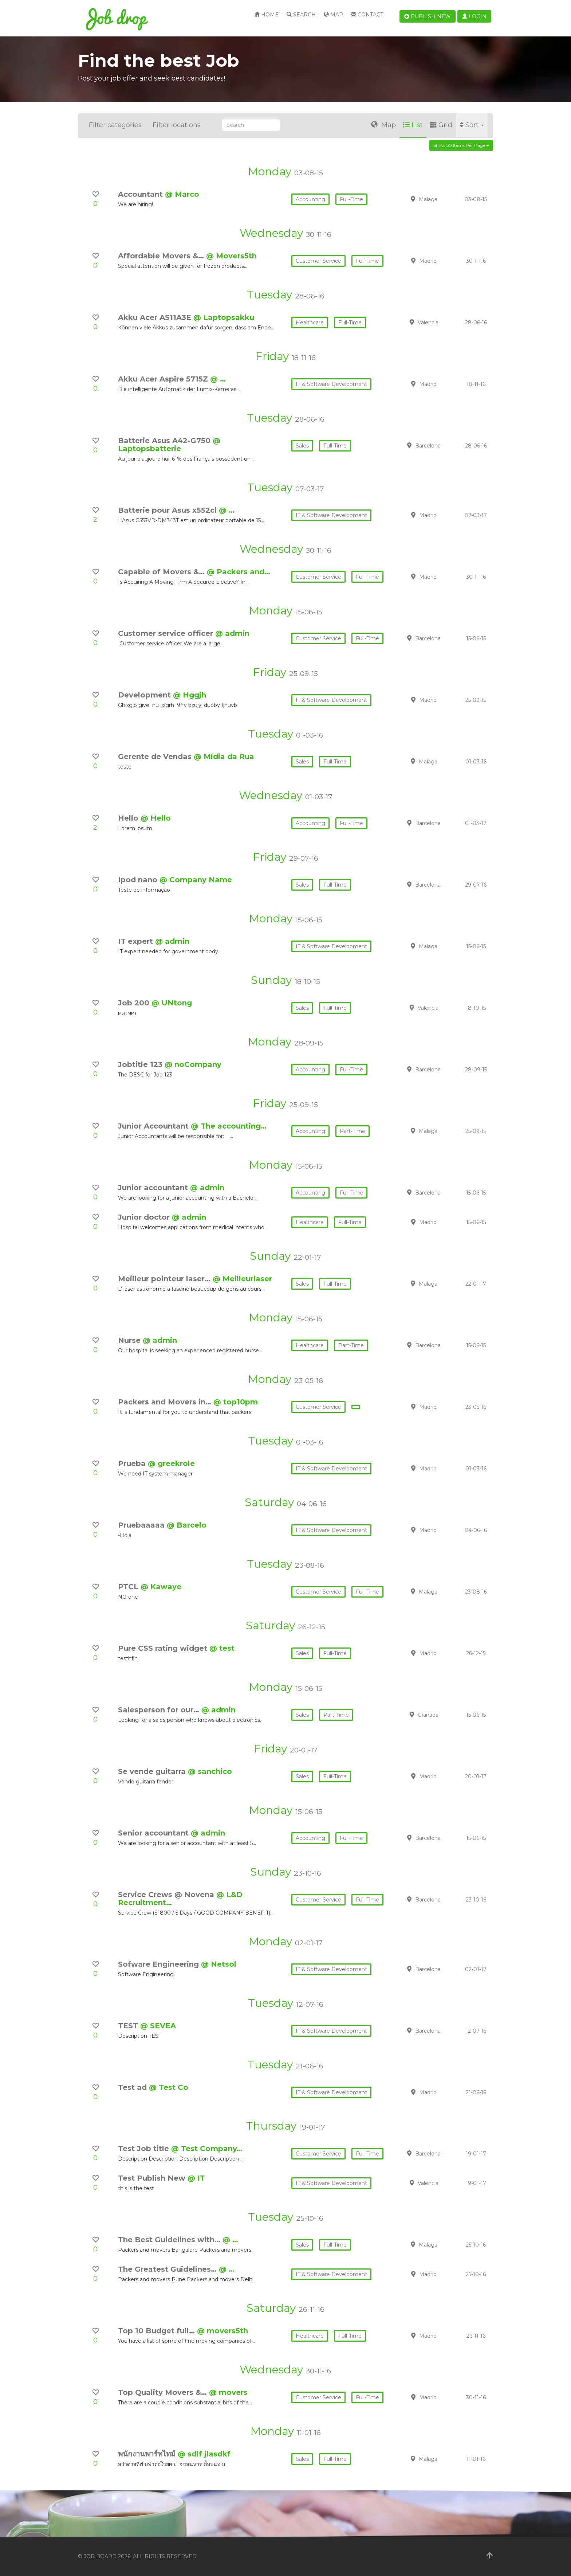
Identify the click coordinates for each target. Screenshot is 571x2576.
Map (333, 14)
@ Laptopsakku (223, 317)
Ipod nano (139, 879)
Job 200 (134, 1002)
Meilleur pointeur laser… (165, 1278)
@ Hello (156, 818)
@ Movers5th (231, 255)
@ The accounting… (229, 1126)
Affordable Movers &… (162, 255)
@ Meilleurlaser (242, 1278)
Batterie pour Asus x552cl (168, 510)
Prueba (133, 1463)
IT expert (136, 941)
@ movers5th (222, 2330)
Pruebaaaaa (142, 1525)
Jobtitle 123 (141, 1064)
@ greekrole (171, 1463)
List (413, 125)
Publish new (427, 16)
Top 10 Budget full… (157, 2330)
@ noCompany (193, 1064)
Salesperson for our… (159, 1709)
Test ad (133, 2087)
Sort (472, 125)
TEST (129, 2025)
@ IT (196, 2178)
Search (301, 14)
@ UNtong (171, 1002)
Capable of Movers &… (162, 571)
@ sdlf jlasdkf (204, 2454)
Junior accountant (154, 1187)
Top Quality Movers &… (163, 2392)
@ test (222, 1648)
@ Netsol (218, 1964)
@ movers (228, 2392)
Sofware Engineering (159, 1964)
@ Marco (182, 194)
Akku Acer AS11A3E (155, 317)
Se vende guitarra (153, 1771)
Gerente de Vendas (156, 756)
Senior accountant (154, 1833)
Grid (441, 125)
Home (267, 14)
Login (474, 16)
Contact (367, 14)
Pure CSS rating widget (163, 1648)
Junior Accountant (154, 1126)
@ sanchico (210, 1771)
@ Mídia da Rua (224, 756)
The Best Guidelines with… (170, 2239)
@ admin (232, 633)
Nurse (130, 1340)
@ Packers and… (238, 571)
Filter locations (177, 125)
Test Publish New (153, 2178)
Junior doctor (145, 1217)
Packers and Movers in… (165, 1402)
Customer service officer (166, 633)
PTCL (129, 1586)
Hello (129, 818)
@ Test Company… (207, 2148)
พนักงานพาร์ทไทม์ (148, 2454)
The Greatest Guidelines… (168, 2269)
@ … (218, 379)
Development (145, 695)
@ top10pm (235, 1402)
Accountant (141, 194)
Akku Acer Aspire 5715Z (164, 379)
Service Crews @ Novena (167, 1894)
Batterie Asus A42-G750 (165, 440)
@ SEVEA (158, 2025)
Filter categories (115, 125)
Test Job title (144, 2148)
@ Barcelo (186, 1525)
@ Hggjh (189, 695)
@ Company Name (196, 879)
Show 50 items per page (461, 145)
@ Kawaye (161, 1586)
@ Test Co (168, 2087)
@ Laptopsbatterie (169, 444)
